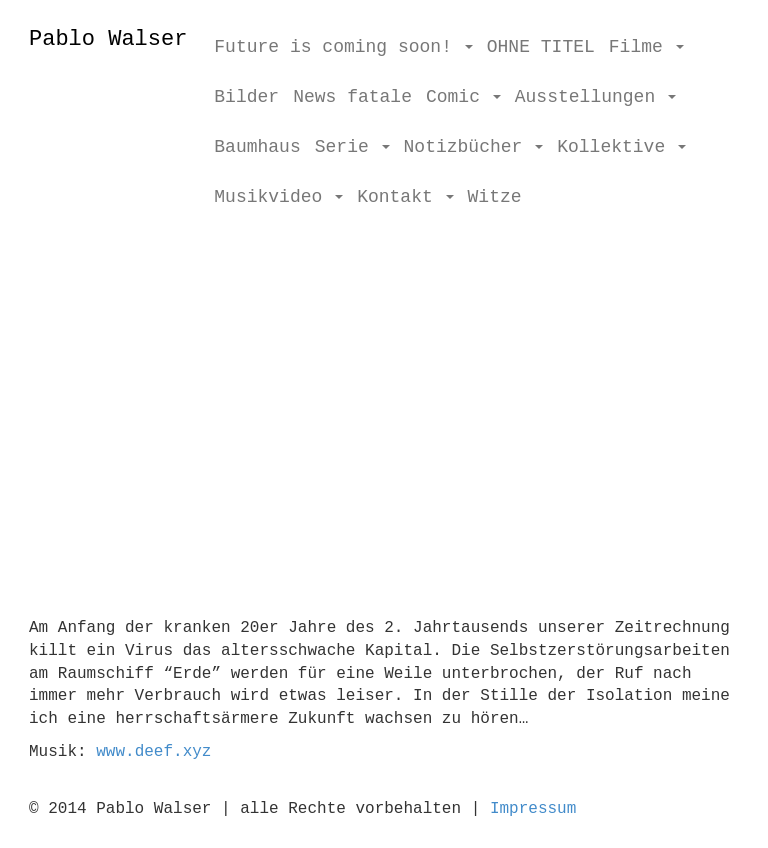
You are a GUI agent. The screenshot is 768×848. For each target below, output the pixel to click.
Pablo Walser (108, 39)
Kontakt (405, 197)
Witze (495, 197)
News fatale (352, 97)
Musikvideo (278, 197)
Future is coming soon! (343, 47)
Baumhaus (257, 147)
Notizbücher (474, 147)
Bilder (246, 97)
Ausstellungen (595, 97)
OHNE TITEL (541, 47)
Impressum (533, 809)
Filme (646, 47)
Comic (463, 97)
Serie (352, 147)
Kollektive (621, 147)
